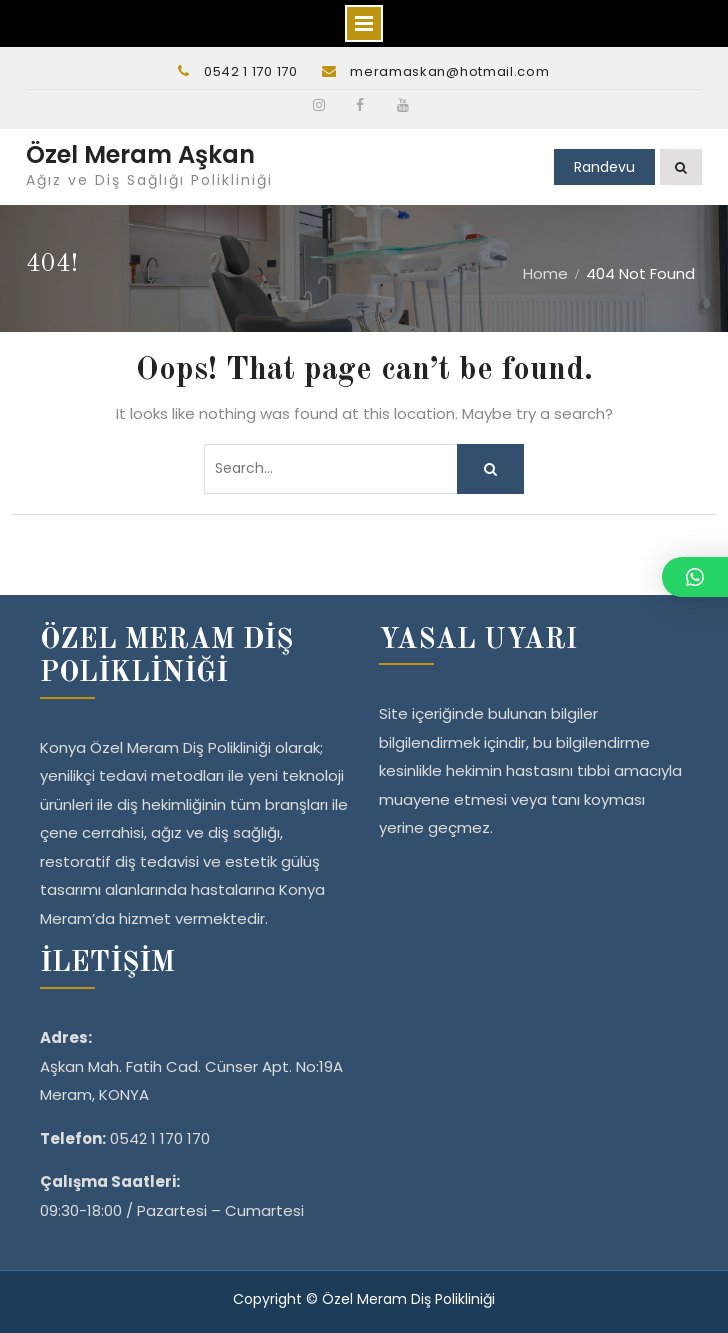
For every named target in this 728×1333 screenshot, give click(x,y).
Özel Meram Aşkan (140, 154)
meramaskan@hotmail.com (449, 71)
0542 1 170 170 (251, 71)
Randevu (604, 167)
